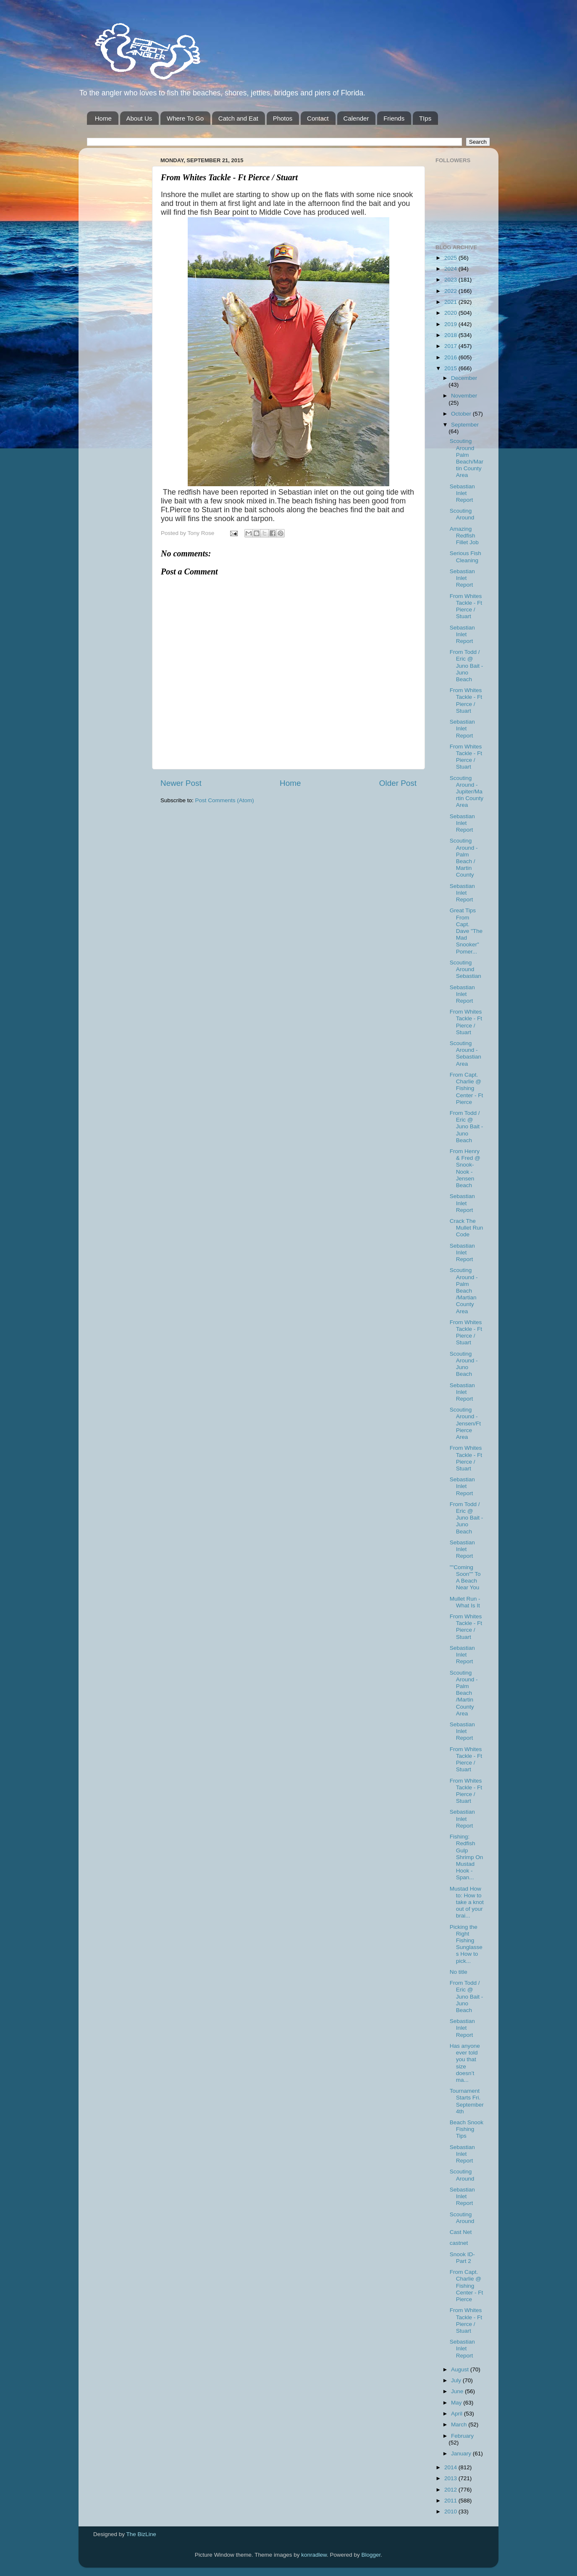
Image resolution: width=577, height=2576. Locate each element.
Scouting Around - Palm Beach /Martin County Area (464, 1693)
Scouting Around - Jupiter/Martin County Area (466, 792)
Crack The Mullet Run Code (466, 1228)
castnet (459, 2243)
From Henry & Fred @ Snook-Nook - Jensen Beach (465, 1168)
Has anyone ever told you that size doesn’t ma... (465, 2063)
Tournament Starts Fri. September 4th (467, 2101)
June (458, 2391)
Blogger (371, 2555)
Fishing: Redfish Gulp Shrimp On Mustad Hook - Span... (466, 1857)
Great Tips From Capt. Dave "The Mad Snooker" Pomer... (466, 930)
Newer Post (181, 783)
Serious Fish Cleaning (465, 556)
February (462, 2436)
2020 (451, 313)
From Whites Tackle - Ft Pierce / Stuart (466, 606)
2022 (451, 291)
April (457, 2413)
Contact (318, 118)
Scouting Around (462, 514)
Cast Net (461, 2232)
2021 (451, 302)
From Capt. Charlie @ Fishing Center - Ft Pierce (466, 1088)
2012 (451, 2489)
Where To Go (185, 118)
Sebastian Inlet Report (462, 493)
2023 (451, 280)
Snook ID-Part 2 (462, 2257)
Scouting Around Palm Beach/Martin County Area (466, 458)
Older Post (398, 783)
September (465, 424)
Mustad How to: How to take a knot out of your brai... (467, 1902)
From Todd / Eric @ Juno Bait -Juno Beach (466, 665)
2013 (451, 2478)
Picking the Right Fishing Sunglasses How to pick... (466, 1944)
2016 (451, 357)
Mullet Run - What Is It (465, 1602)
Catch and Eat (238, 118)
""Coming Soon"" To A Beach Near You (465, 1577)
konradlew (314, 2555)
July (457, 2380)
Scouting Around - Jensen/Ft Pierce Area (465, 1423)
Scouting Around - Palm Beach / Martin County (464, 858)
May (457, 2403)
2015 (451, 368)
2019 (451, 324)
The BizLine (141, 2534)
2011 (451, 2500)
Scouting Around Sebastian (465, 969)
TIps (425, 118)
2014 (451, 2467)
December (464, 378)
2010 (451, 2511)
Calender (356, 118)
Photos (283, 118)
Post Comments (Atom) (224, 800)
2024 (451, 269)
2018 (451, 335)
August (460, 2369)
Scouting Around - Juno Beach (464, 1364)
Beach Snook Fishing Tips (466, 2129)
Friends (393, 118)
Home (103, 118)
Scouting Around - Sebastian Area (465, 1053)
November (464, 395)
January (462, 2453)
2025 (451, 258)
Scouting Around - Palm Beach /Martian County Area (464, 1290)
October (462, 414)
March (459, 2424)
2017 (451, 346)
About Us (139, 118)
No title (458, 1972)
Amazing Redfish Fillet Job (464, 535)
